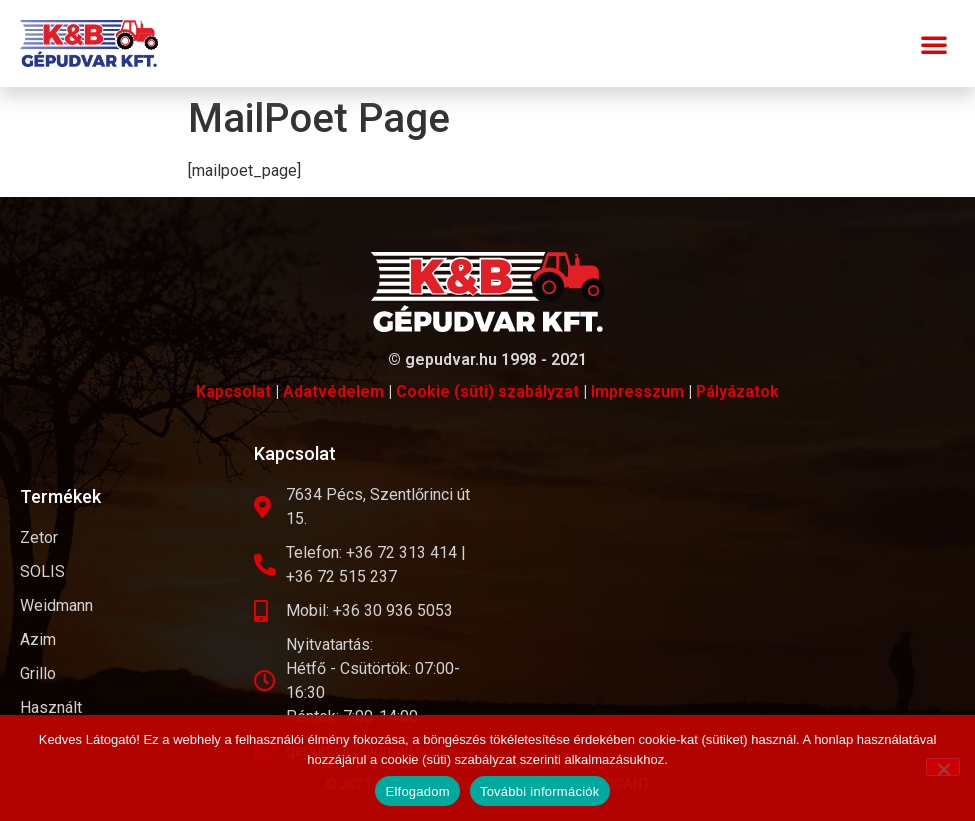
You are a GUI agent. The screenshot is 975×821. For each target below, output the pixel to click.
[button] (934, 44)
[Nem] (943, 767)
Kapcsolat (233, 391)
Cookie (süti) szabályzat (487, 391)
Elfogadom (417, 791)
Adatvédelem (333, 391)
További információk (540, 791)
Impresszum (637, 391)
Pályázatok (737, 391)
